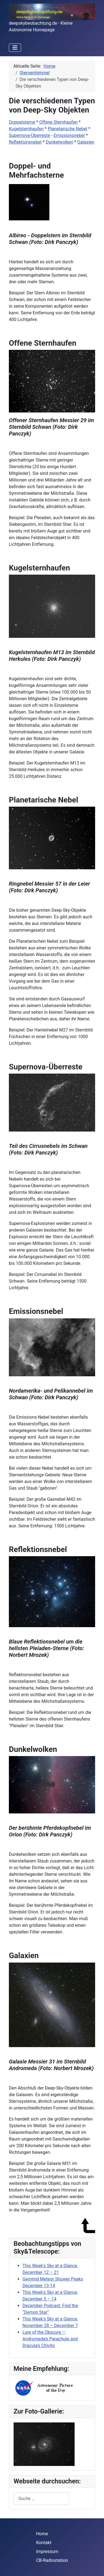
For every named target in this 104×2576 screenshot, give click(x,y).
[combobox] (41, 2498)
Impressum (47, 2551)
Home (42, 2533)
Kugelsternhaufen (26, 128)
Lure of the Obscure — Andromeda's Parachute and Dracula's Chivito (50, 2339)
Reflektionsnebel (25, 142)
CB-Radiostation (52, 2560)
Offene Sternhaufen (58, 122)
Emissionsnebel (69, 135)
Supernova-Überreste (29, 135)
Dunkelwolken (59, 142)
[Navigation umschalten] (15, 48)
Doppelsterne (22, 122)
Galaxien (85, 142)
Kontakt (43, 2542)
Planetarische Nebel (67, 128)
